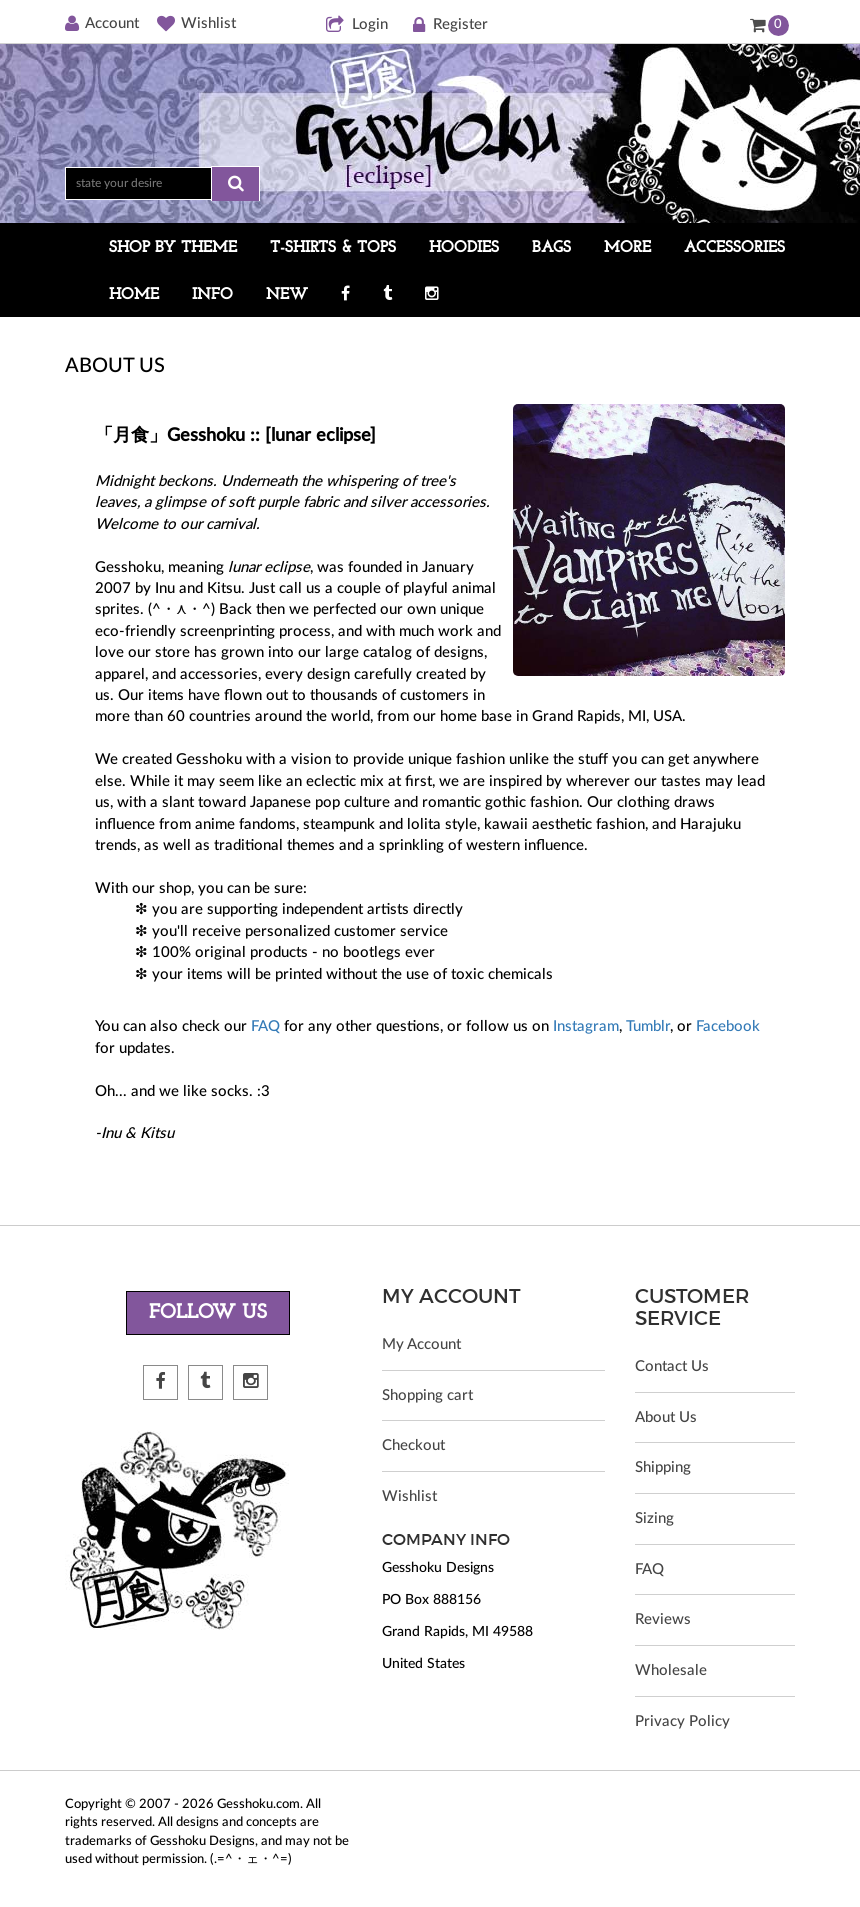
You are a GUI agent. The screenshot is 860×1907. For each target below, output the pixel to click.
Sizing (654, 1519)
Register (449, 25)
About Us (666, 1417)
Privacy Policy (682, 1723)
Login (357, 25)
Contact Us (672, 1366)
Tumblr (648, 1026)
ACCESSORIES (734, 248)
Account (102, 24)
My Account (421, 1344)
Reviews (663, 1621)
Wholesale (671, 1672)
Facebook (728, 1026)
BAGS (551, 248)
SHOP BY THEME (173, 248)
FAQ (265, 1026)
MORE (627, 248)
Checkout (413, 1446)
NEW (287, 295)
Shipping (663, 1468)
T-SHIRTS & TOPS (333, 248)
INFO (212, 295)
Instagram (586, 1026)
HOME (134, 295)
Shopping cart (427, 1395)
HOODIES (464, 248)
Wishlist (196, 24)
